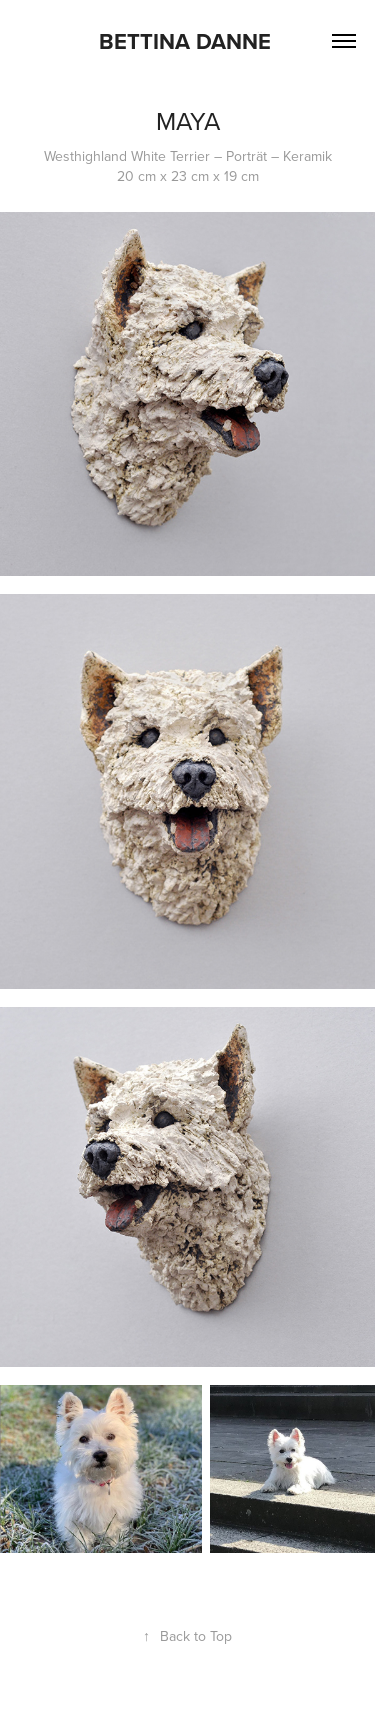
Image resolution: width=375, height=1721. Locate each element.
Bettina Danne (188, 41)
